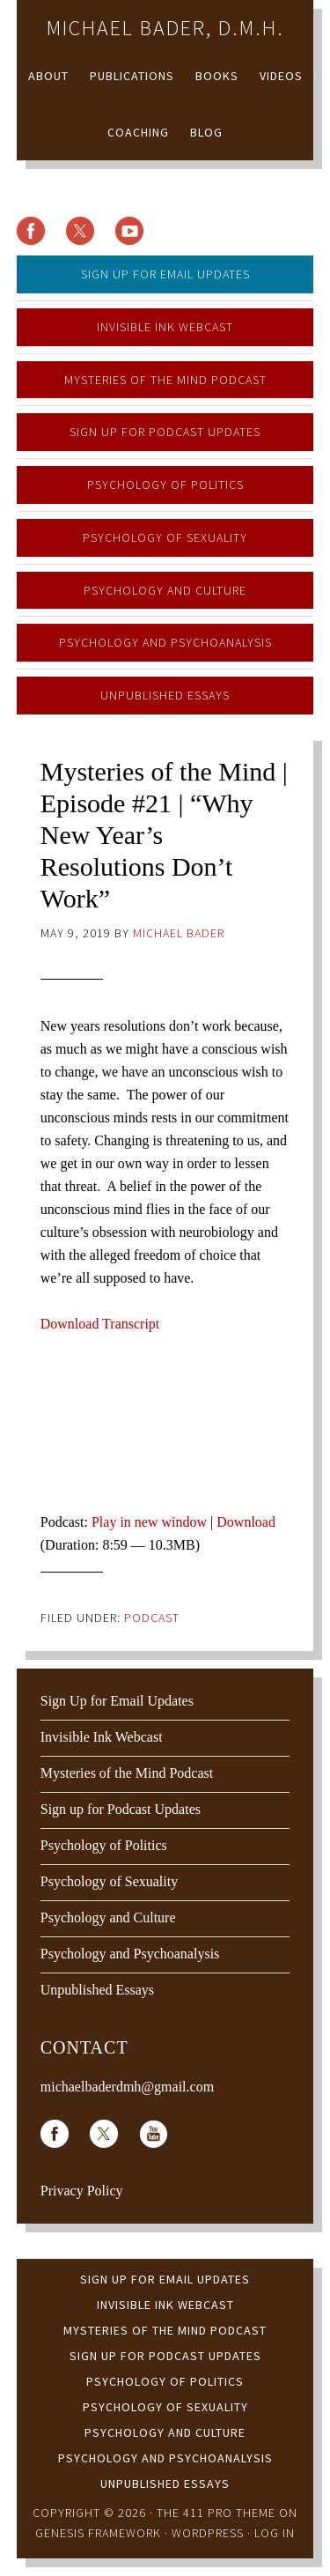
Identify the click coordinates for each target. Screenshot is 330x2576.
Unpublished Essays (165, 695)
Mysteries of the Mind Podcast (165, 380)
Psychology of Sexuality (165, 537)
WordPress (208, 2533)
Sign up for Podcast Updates (165, 432)
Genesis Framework (98, 2533)
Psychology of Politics (165, 484)
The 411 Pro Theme (216, 2512)
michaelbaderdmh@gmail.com (127, 2086)
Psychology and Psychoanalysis (165, 642)
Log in (274, 2533)
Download (245, 1521)
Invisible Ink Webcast (165, 327)
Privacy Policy (81, 2190)
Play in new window (149, 1521)
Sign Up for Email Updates (165, 274)
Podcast (152, 1617)
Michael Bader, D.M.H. (165, 27)
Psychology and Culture (165, 590)
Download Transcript (100, 1323)
